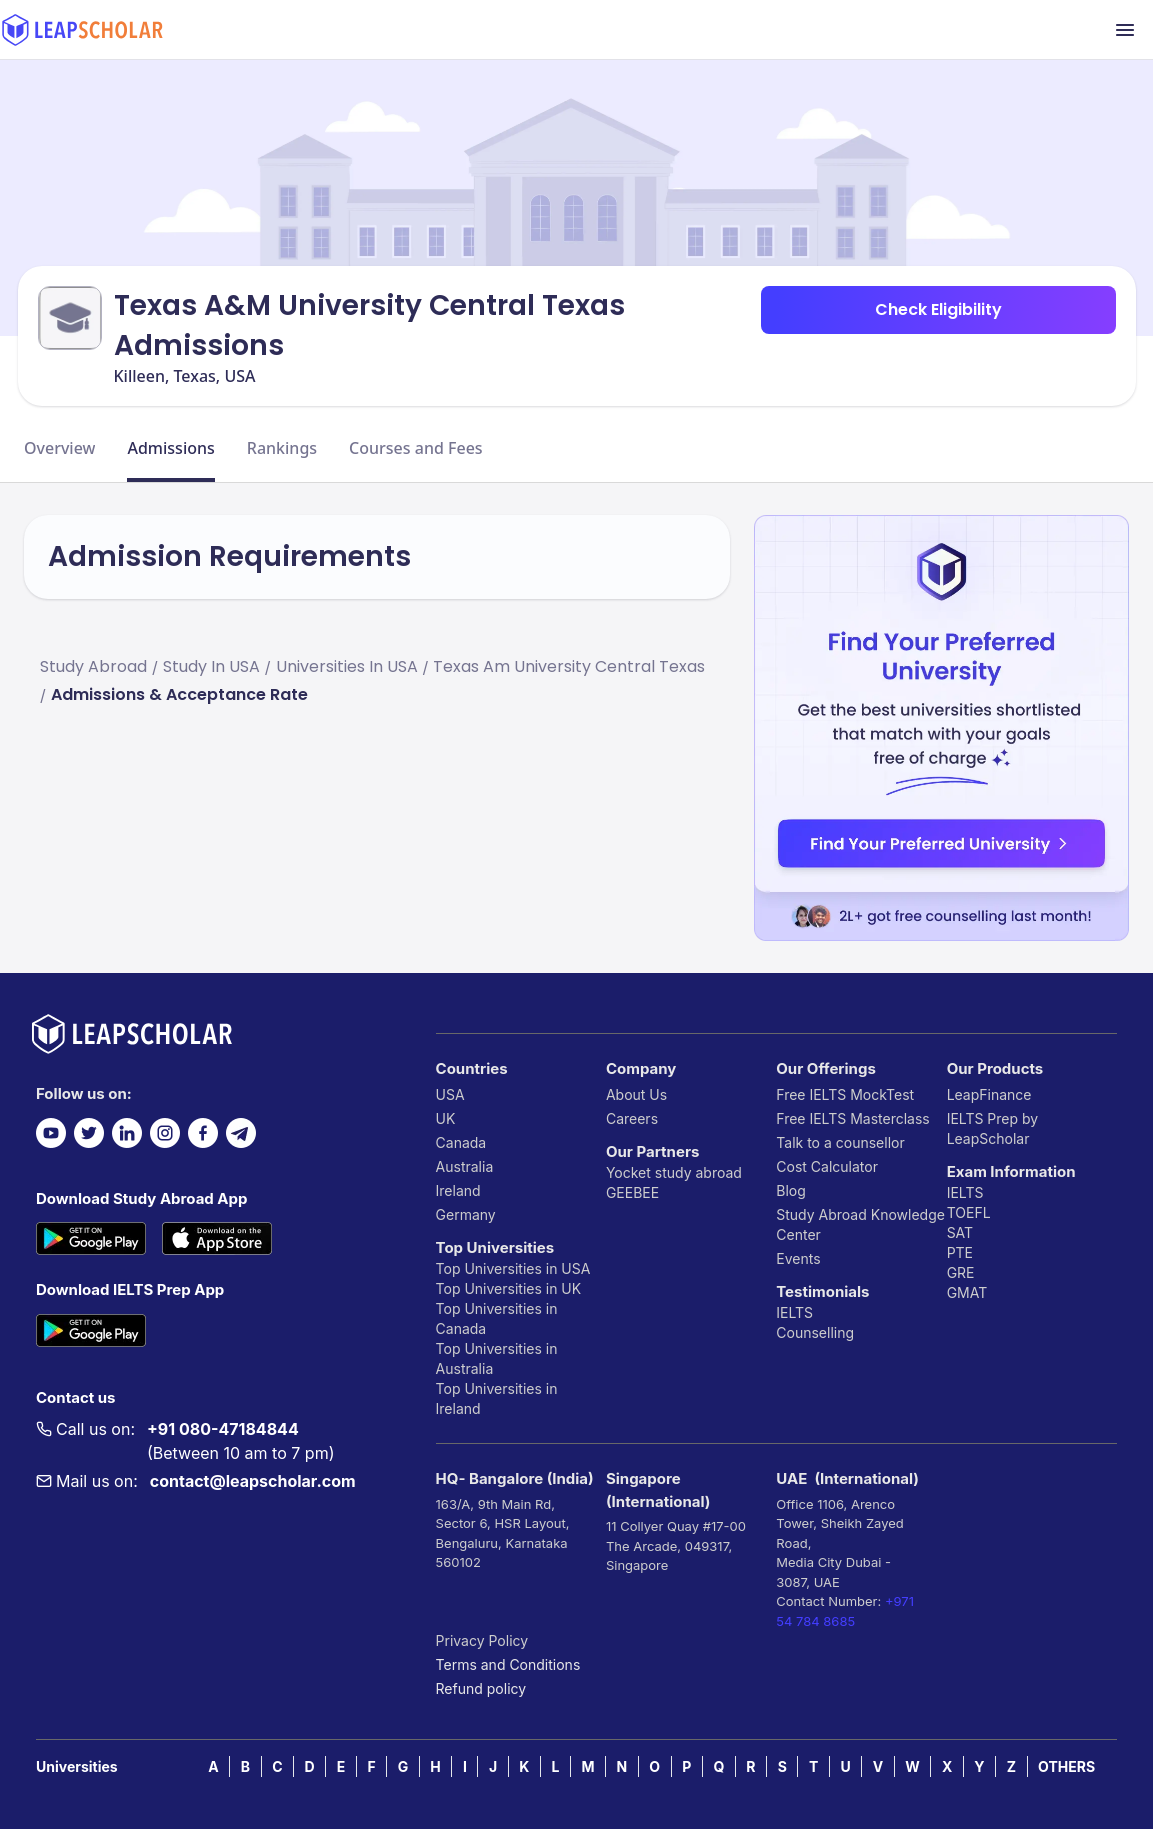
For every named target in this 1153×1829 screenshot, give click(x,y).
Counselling (815, 1332)
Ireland (458, 1190)
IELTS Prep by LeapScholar (993, 1128)
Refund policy (481, 1688)
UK (446, 1118)
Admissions (170, 448)
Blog (791, 1190)
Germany (466, 1214)
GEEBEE (632, 1192)
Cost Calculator (827, 1166)
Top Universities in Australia (497, 1358)
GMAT (967, 1292)
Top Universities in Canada (497, 1318)
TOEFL (969, 1212)
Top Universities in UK (509, 1288)
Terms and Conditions (508, 1664)
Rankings (282, 448)
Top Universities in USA (513, 1268)
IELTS (794, 1312)
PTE (960, 1252)
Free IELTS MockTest (845, 1094)
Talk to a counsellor (840, 1142)
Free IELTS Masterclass (852, 1118)
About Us (636, 1094)
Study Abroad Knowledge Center (860, 1224)
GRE (961, 1272)
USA (450, 1094)
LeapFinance (989, 1094)
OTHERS (1066, 1766)
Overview (59, 448)
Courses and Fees (416, 448)
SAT (960, 1232)
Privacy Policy (482, 1640)
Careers (632, 1118)
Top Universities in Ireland (497, 1398)
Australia (465, 1166)
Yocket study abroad (674, 1172)
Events (798, 1258)
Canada (461, 1142)
